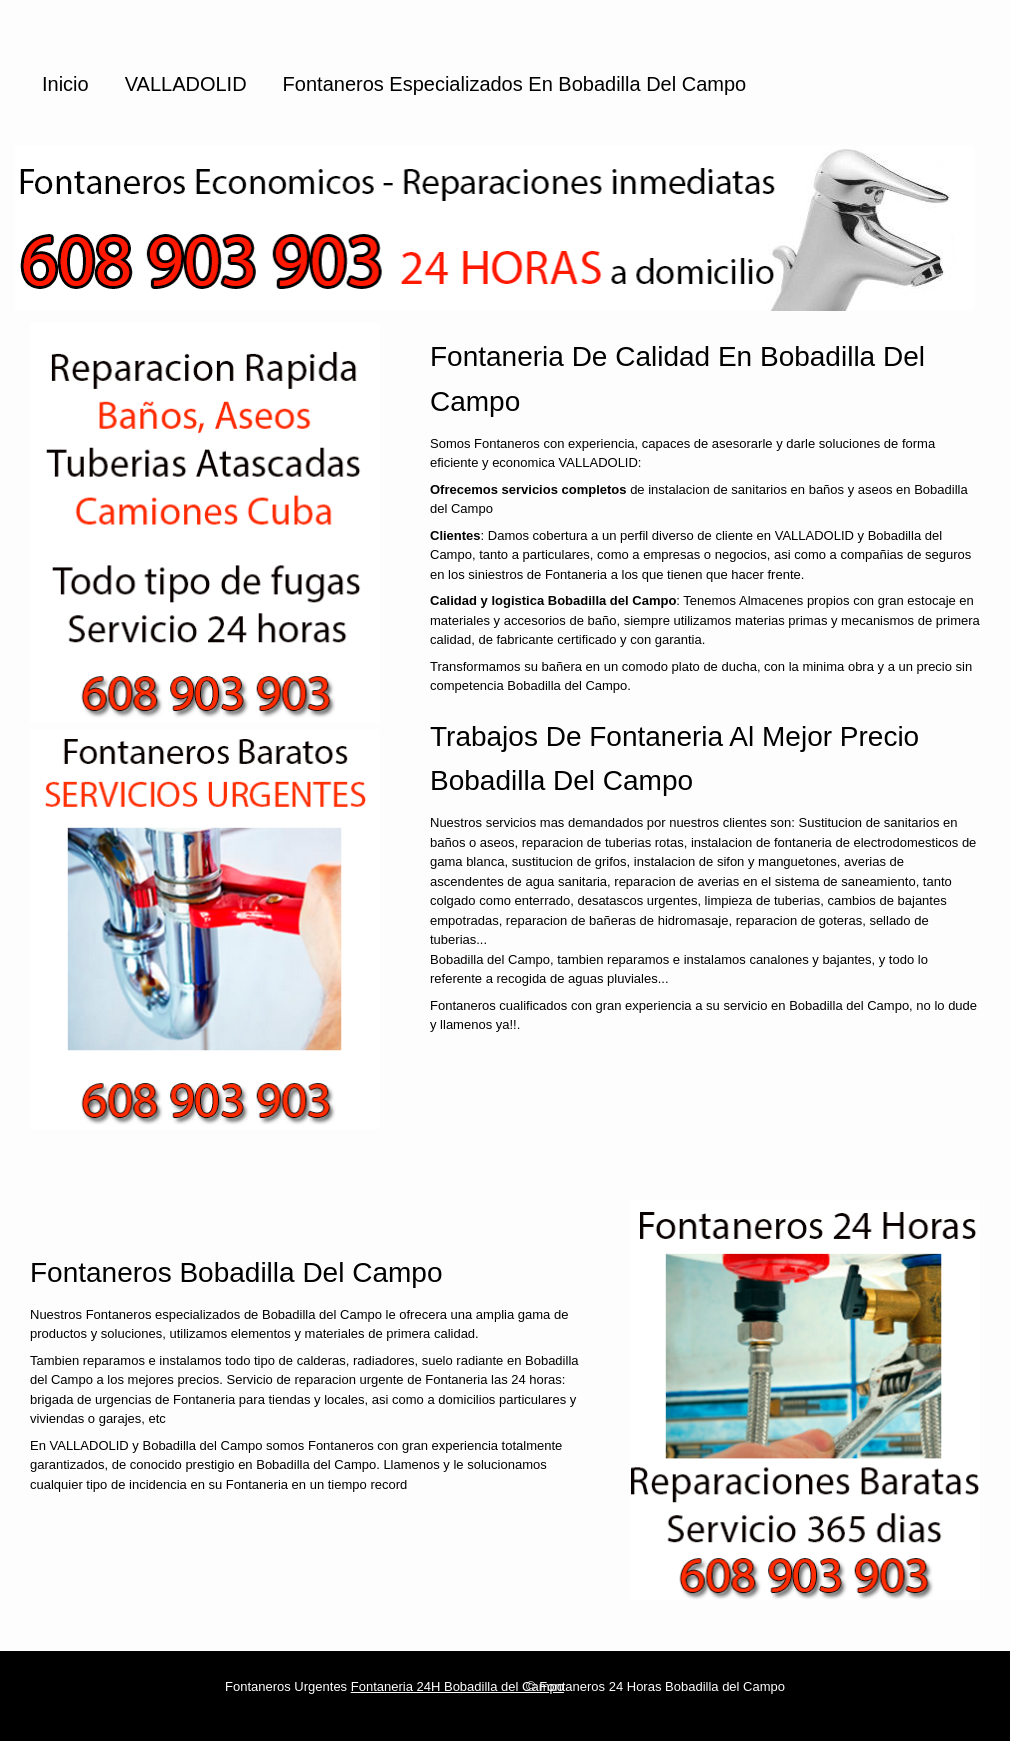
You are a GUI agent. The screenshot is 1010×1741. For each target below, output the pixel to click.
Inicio (65, 84)
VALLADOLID (186, 84)
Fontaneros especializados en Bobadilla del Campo (515, 84)
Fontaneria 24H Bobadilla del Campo (457, 1686)
